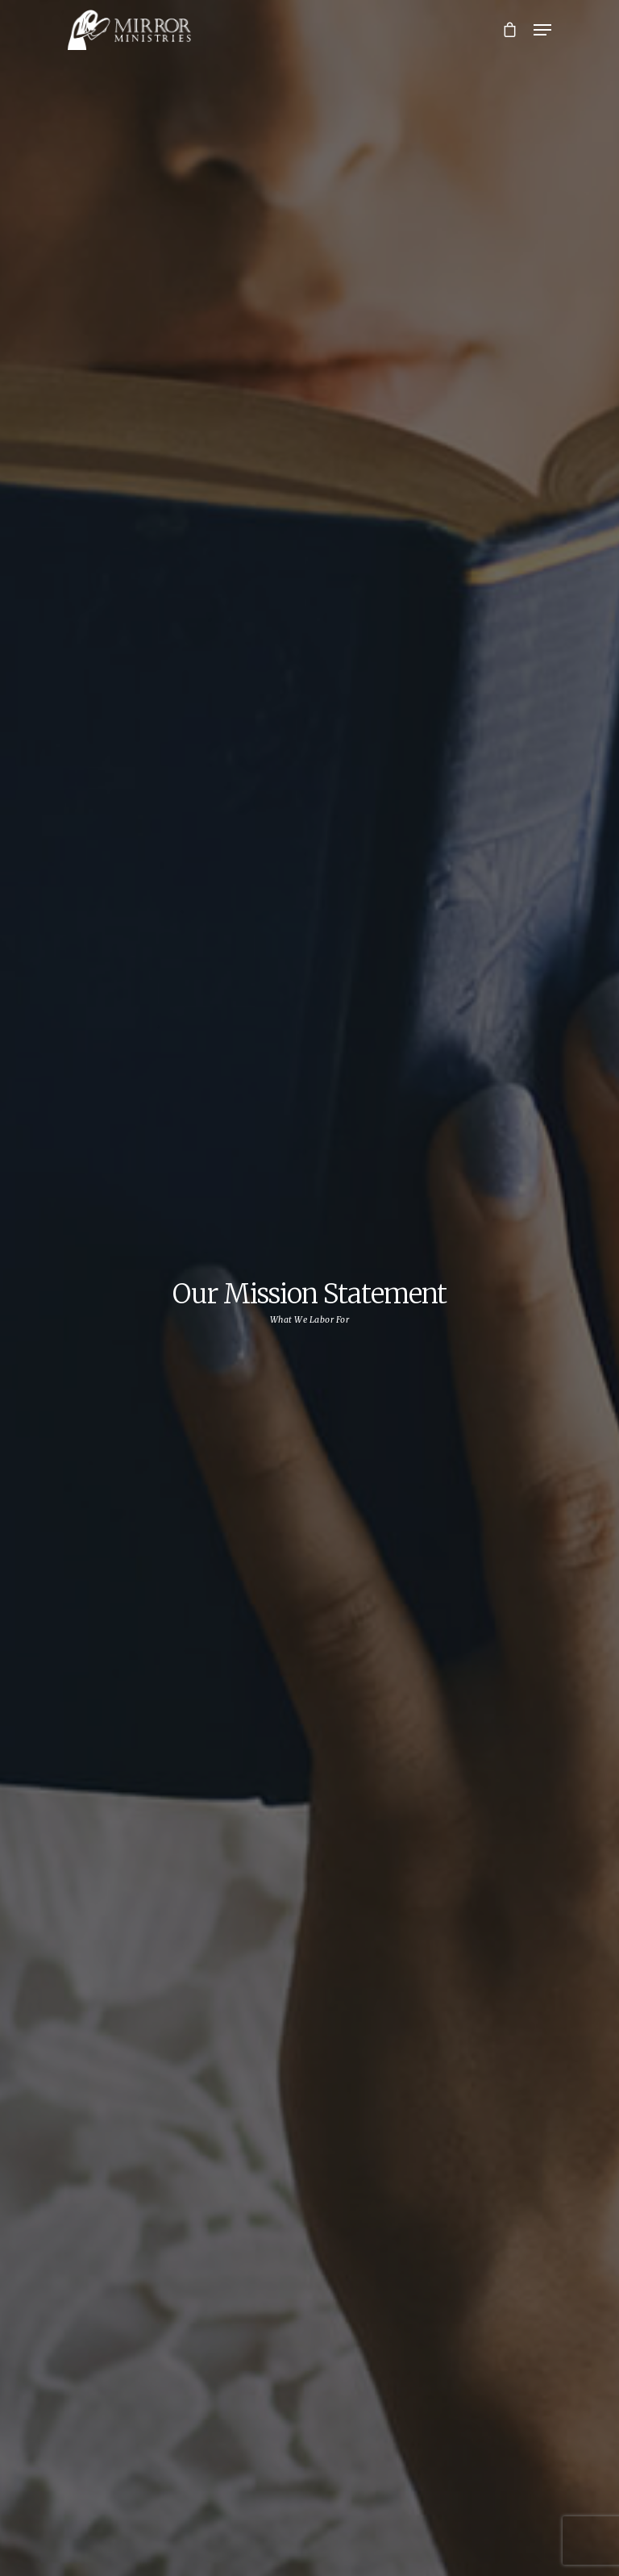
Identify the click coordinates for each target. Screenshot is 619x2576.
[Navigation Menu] (542, 30)
